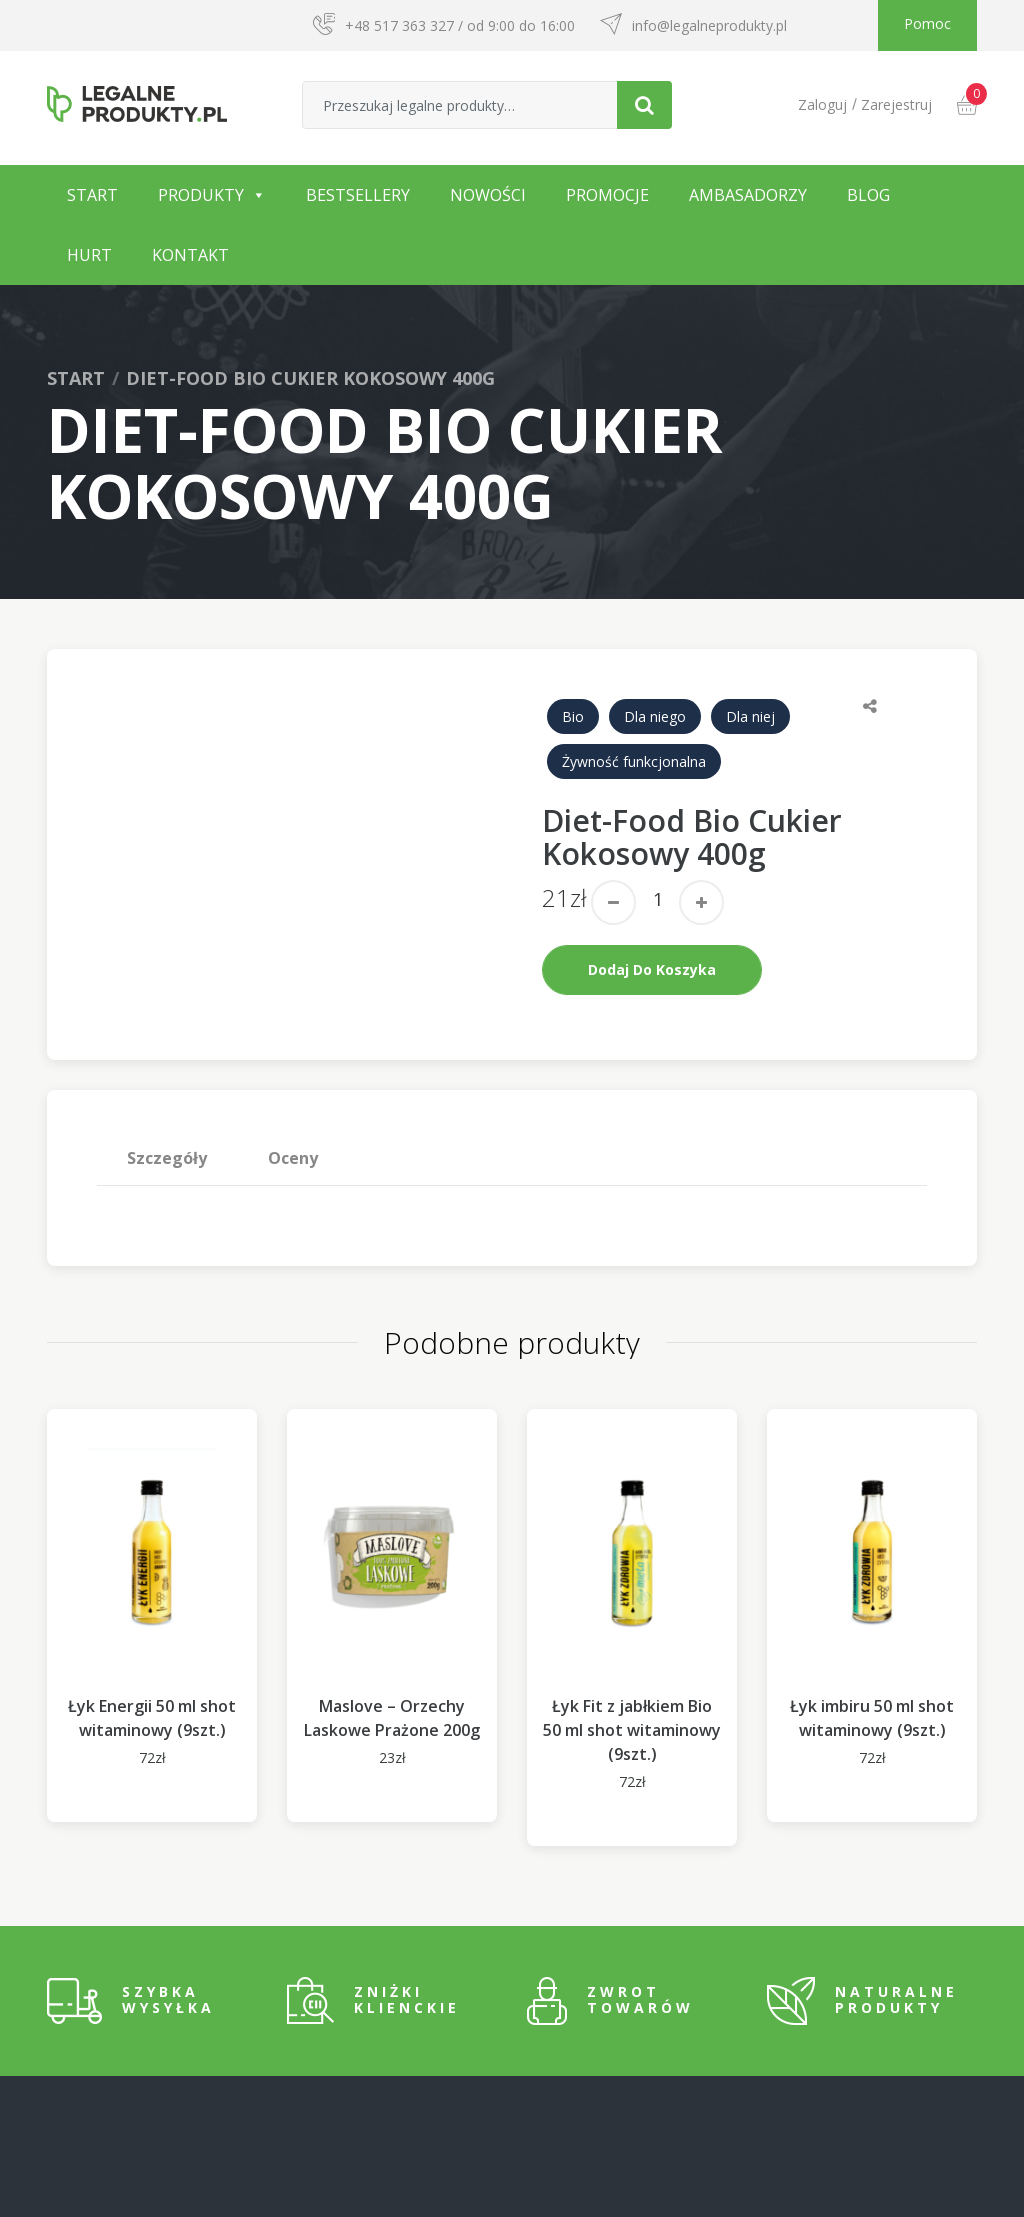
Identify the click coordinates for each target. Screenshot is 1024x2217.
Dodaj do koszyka (652, 969)
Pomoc (927, 23)
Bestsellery (358, 195)
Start (92, 195)
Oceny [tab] (293, 1158)
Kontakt (190, 255)
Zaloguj (822, 104)
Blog (868, 195)
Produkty (201, 195)
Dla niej (750, 716)
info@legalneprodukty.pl (709, 25)
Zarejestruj (896, 104)
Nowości (488, 195)
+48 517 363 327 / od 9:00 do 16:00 (460, 25)
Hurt (89, 255)
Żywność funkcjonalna (634, 761)
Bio (573, 716)
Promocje (607, 195)
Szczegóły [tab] (167, 1158)
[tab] (167, 1158)
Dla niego (655, 716)
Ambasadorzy (748, 195)
